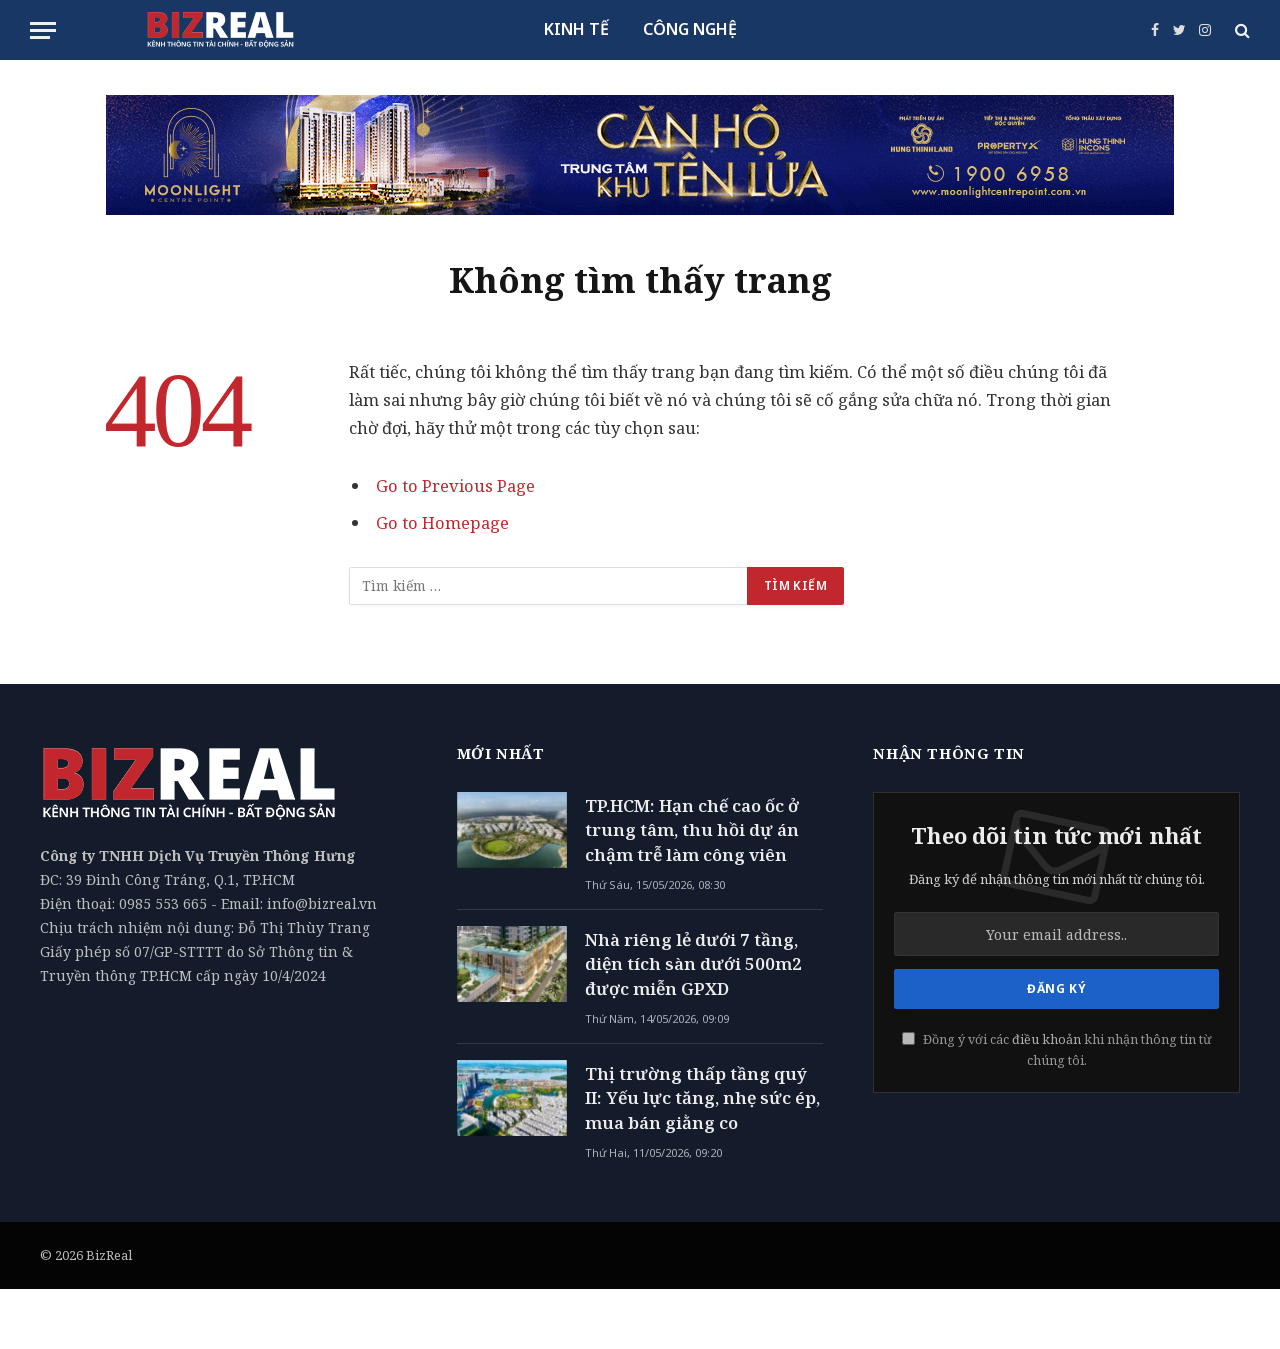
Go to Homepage (442, 522)
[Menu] (43, 30)
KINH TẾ (576, 29)
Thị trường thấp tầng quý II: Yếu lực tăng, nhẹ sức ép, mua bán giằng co (702, 1098)
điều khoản (1046, 1039)
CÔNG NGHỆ (690, 29)
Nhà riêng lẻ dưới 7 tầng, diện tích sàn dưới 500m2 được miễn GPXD (693, 964)
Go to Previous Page (455, 485)
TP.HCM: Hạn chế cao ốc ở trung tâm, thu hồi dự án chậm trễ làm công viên (692, 830)
